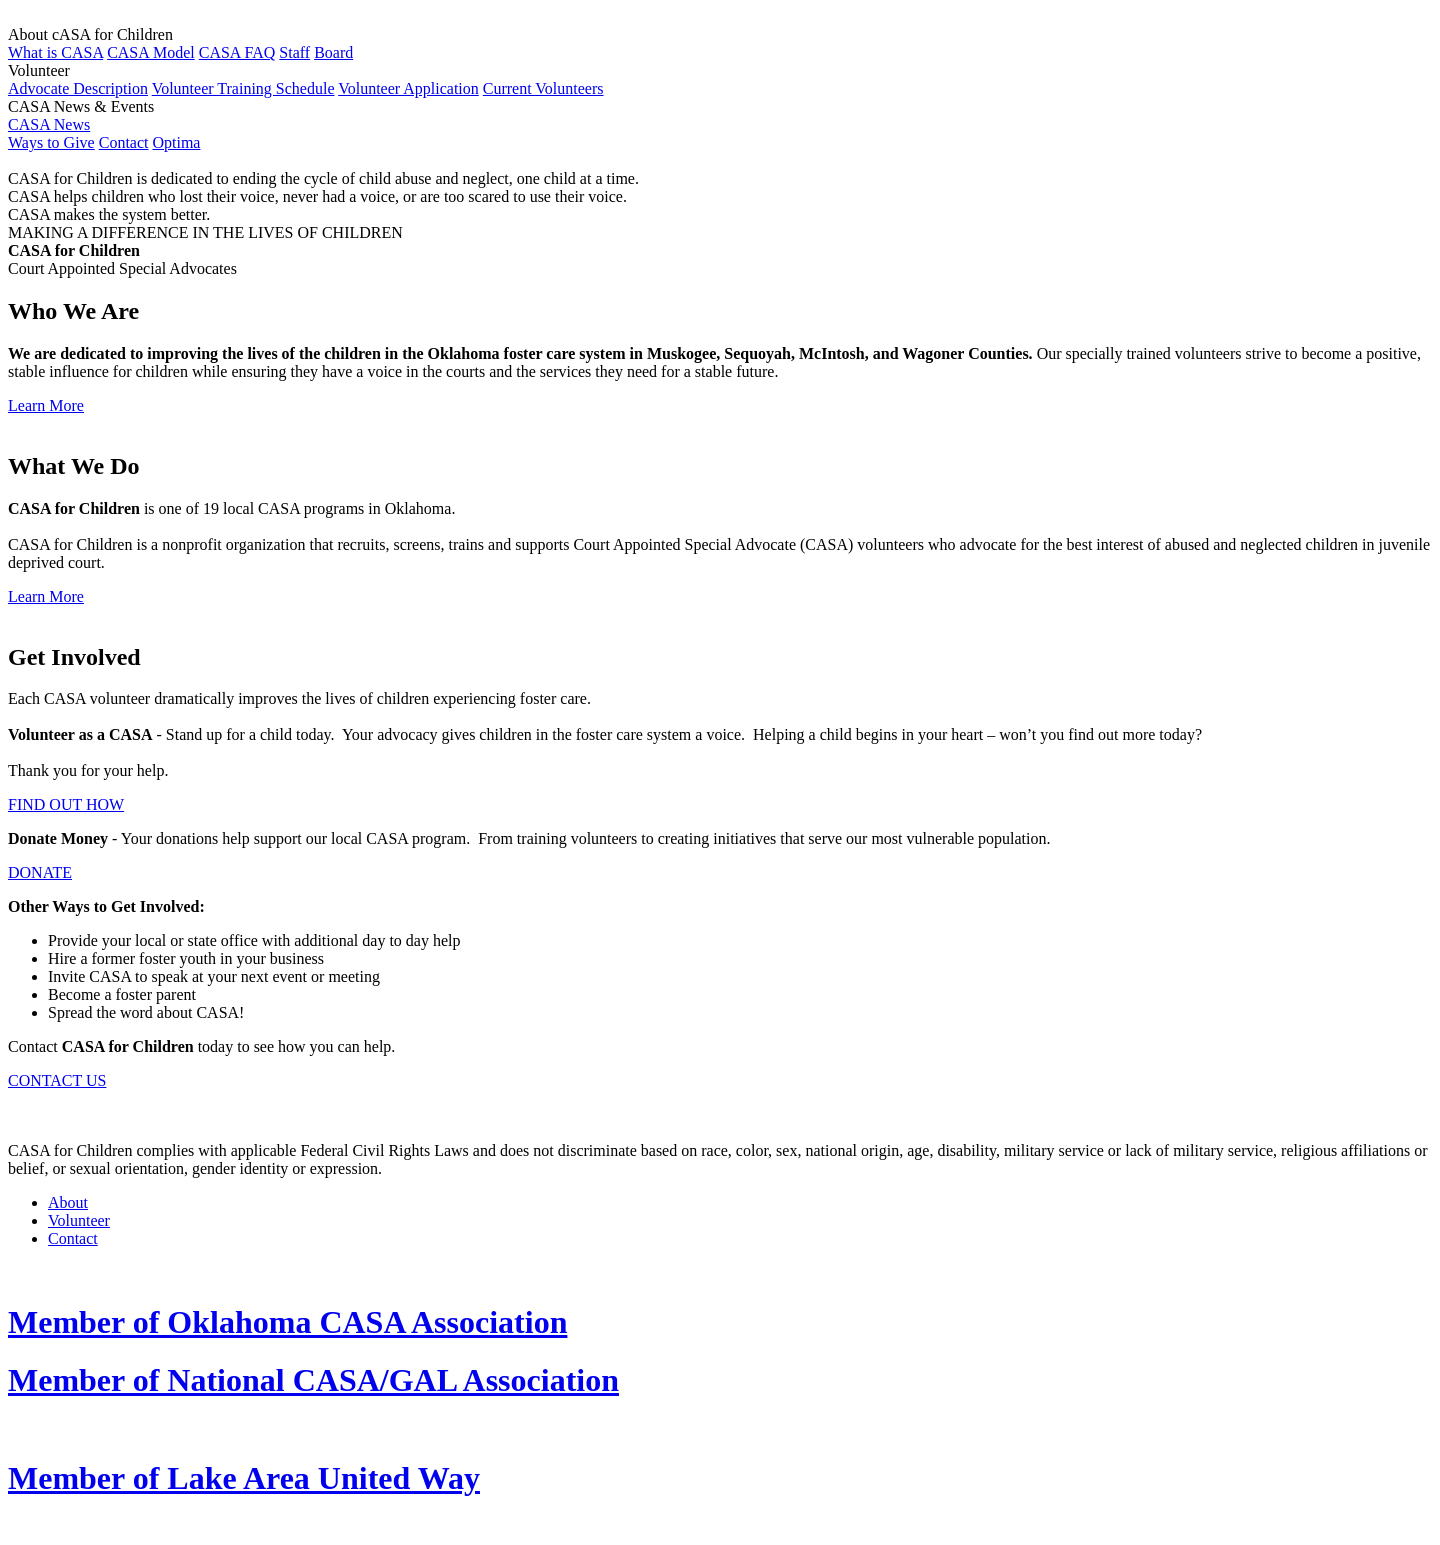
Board (333, 52)
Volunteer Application (408, 88)
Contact (124, 142)
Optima (176, 142)
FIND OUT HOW (66, 804)
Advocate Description (78, 88)
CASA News (49, 124)
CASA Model (151, 52)
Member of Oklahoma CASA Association (287, 1322)
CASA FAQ (237, 52)
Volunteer (79, 1220)
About (68, 1202)
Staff (294, 52)
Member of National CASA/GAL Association (313, 1380)
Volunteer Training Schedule (243, 88)
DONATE (40, 872)
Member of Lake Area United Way (244, 1478)
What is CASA (55, 52)
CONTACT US (57, 1080)
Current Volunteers (543, 88)
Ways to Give (51, 142)
